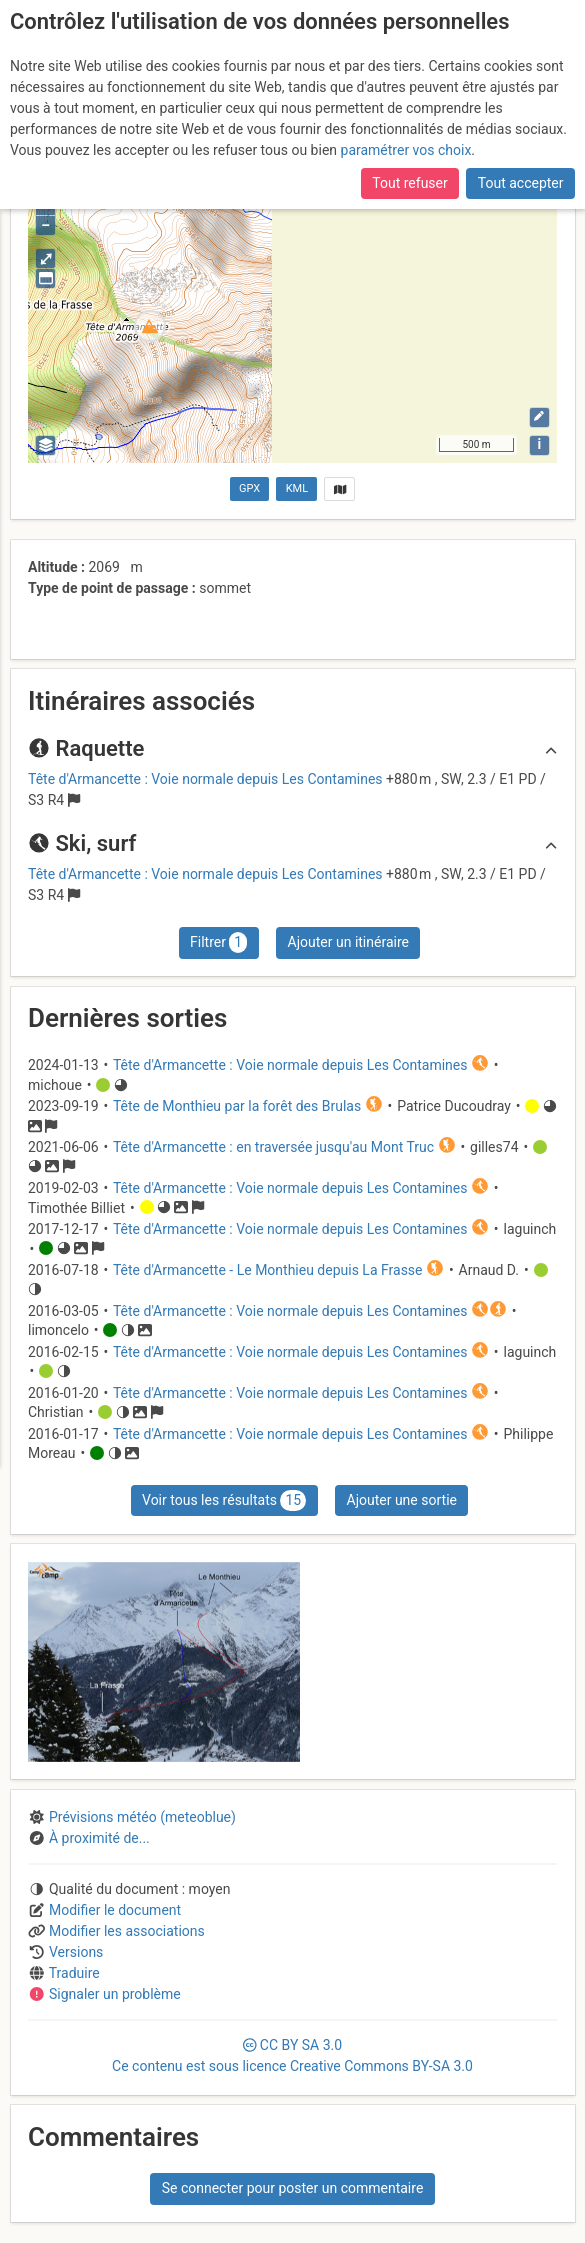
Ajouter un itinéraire (348, 942)
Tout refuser (409, 183)
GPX (249, 488)
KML (297, 488)
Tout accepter (521, 183)
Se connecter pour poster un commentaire (293, 2188)
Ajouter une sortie (402, 1500)
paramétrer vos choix (406, 150)
